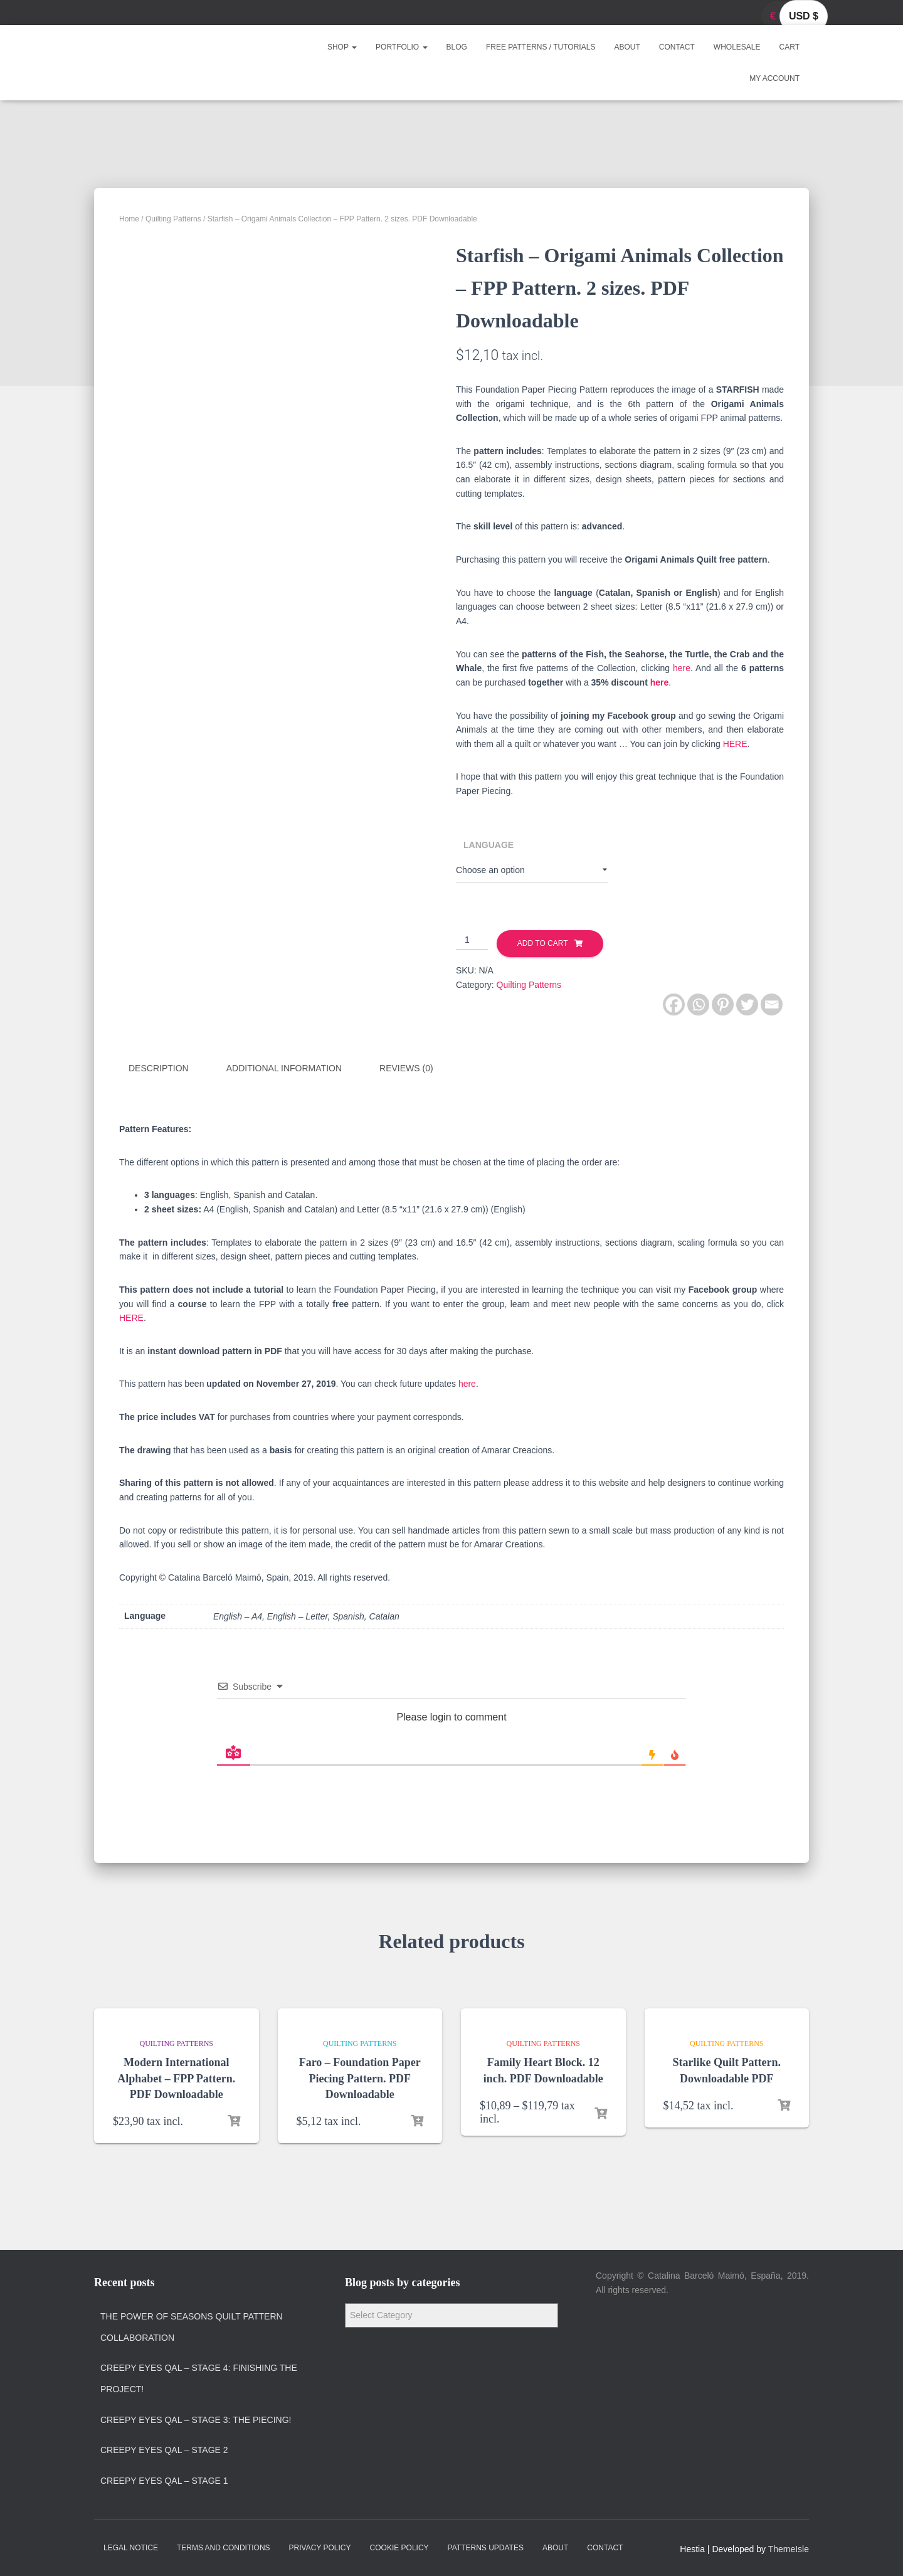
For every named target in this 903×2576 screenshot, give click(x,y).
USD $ (803, 16)
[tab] (168, 1068)
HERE (735, 744)
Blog (456, 47)
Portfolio (401, 47)
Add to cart (542, 943)
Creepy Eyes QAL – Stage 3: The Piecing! (195, 2419)
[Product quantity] (472, 940)
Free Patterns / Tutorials (540, 47)
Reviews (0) (406, 1068)
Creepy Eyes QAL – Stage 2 (164, 2449)
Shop (342, 47)
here (681, 668)
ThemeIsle (788, 2548)
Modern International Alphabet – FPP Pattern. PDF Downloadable (176, 2077)
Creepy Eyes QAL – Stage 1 (164, 2479)
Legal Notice (130, 2547)
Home (129, 219)
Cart (789, 47)
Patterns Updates (486, 2547)
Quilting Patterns (173, 219)
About (627, 47)
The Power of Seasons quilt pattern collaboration (191, 2325)
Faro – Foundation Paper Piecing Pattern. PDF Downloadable (360, 2077)
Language (488, 845)
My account (774, 78)
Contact (677, 47)
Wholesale (737, 47)
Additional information (284, 1068)
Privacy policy (320, 2547)
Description (159, 1068)
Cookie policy (399, 2547)
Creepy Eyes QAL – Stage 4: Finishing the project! (198, 2377)
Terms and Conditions (223, 2547)
